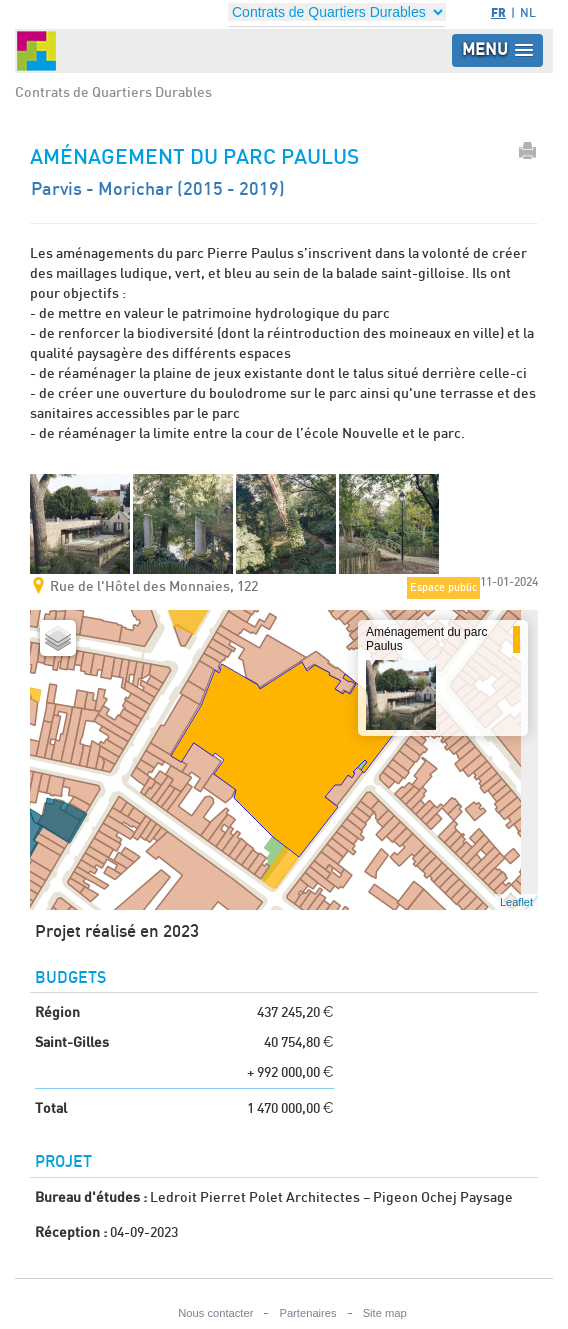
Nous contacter (215, 1313)
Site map (385, 1313)
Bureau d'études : (91, 1198)
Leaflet (516, 902)
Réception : (71, 1233)
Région (57, 1013)
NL (528, 13)
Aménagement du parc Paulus (426, 638)
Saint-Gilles (72, 1043)
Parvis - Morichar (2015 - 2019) (158, 190)
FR (498, 12)
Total (51, 1109)
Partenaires (307, 1313)
